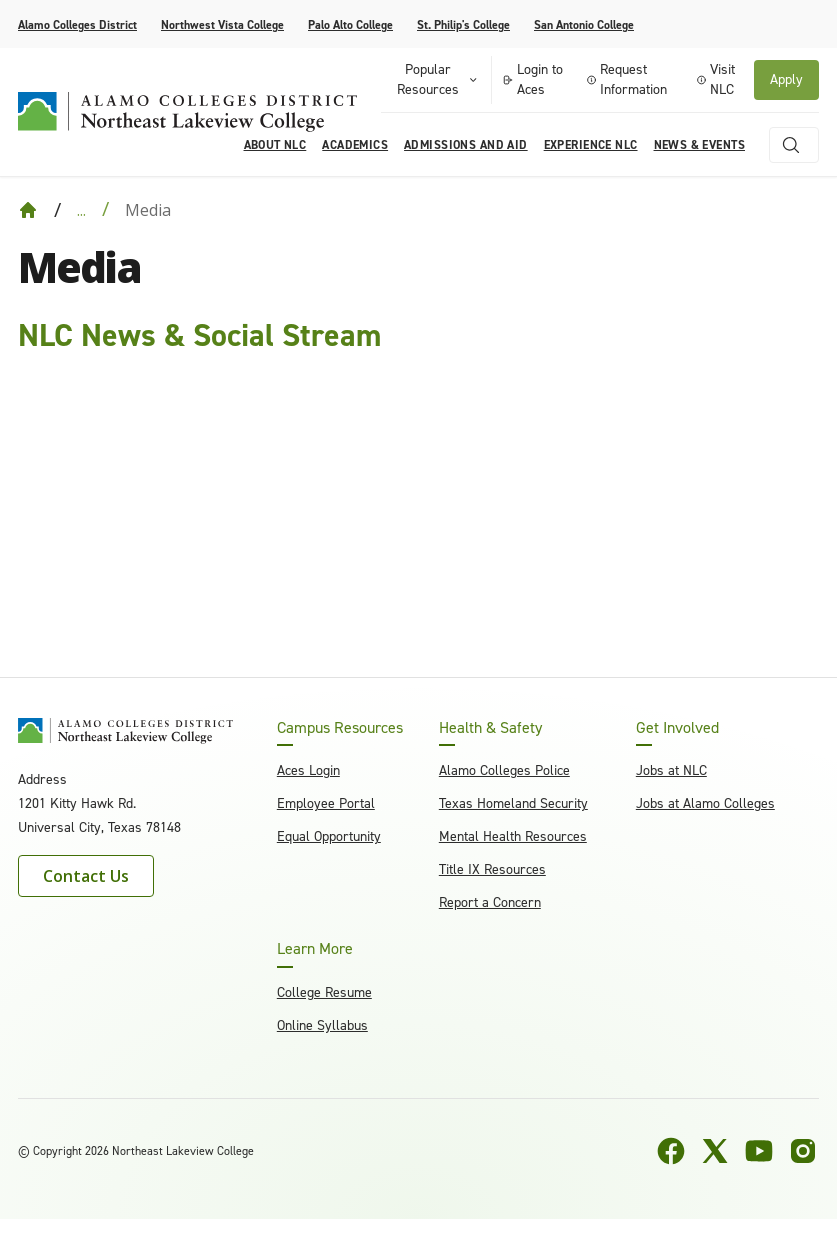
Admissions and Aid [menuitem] (466, 145)
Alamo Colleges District (77, 25)
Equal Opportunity (329, 836)
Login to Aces (532, 79)
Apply (786, 79)
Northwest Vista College (222, 25)
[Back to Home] (28, 210)
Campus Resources (340, 728)
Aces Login (308, 770)
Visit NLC (716, 79)
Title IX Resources (492, 869)
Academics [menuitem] (355, 145)
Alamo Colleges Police (504, 770)
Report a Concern (490, 902)
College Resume (324, 992)
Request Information (627, 79)
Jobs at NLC (671, 770)
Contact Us (86, 876)
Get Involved (677, 728)
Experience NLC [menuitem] (591, 145)
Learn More (315, 949)
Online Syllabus (322, 1025)
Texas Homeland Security (513, 803)
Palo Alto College (350, 25)
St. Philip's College (463, 25)
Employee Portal (326, 803)
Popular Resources (438, 79)
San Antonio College (584, 25)
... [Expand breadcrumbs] (81, 210)
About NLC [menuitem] (275, 145)
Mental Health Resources (513, 836)
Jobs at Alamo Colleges (705, 803)
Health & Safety (490, 728)
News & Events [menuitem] (699, 145)
